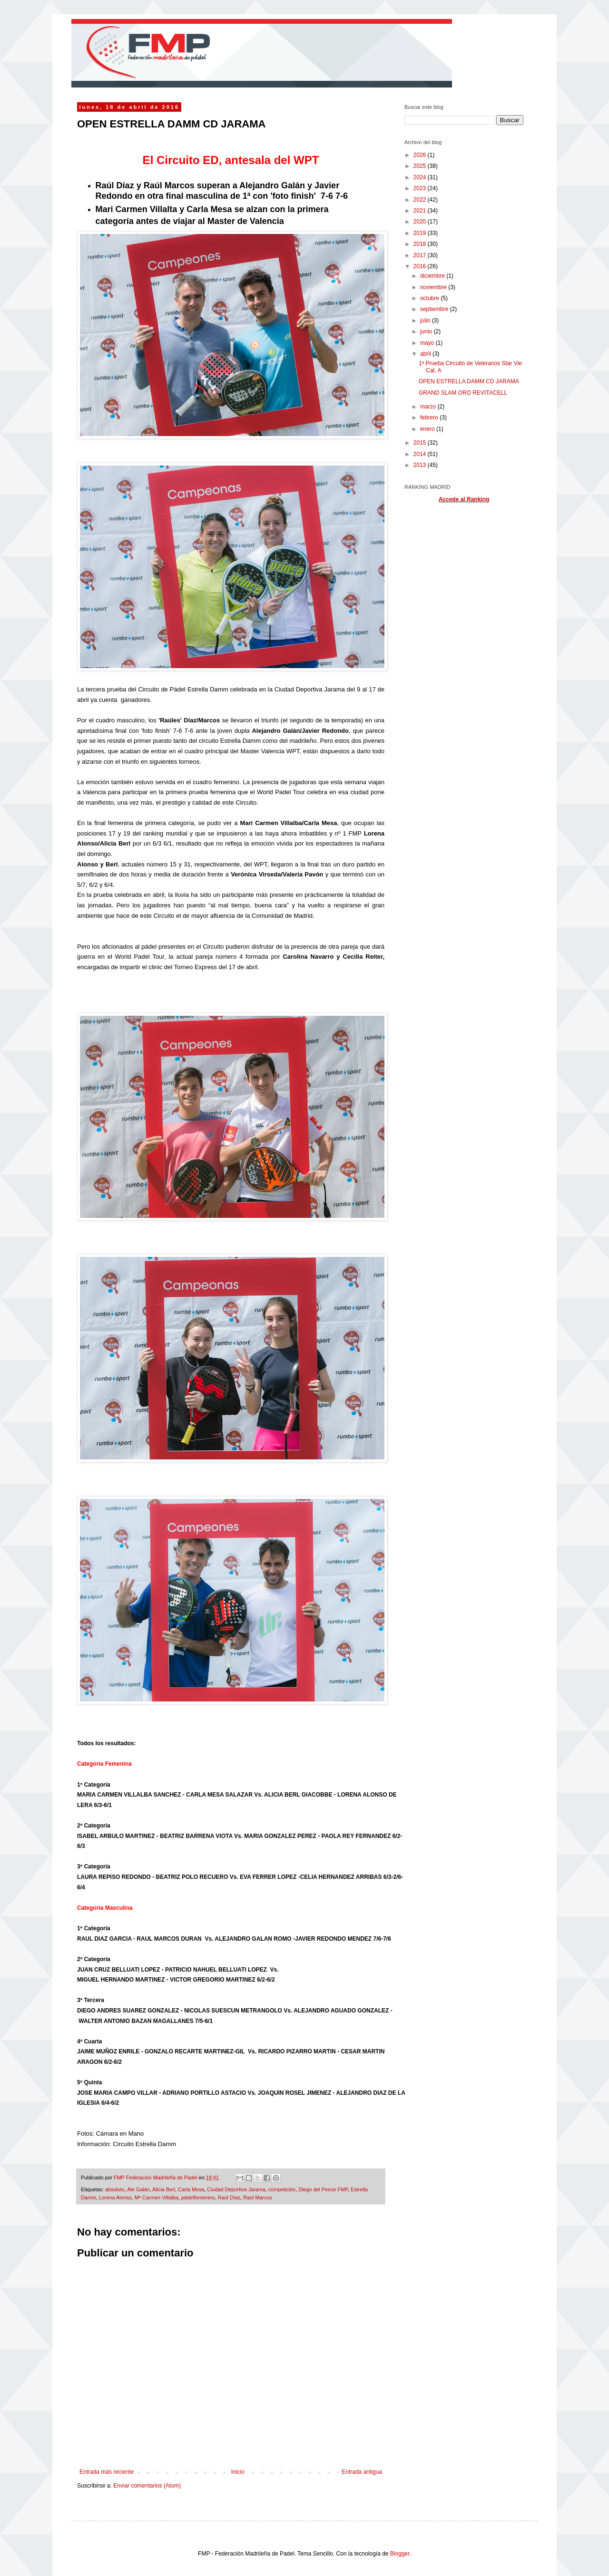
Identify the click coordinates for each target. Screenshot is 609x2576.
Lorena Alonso (115, 2197)
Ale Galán (138, 2189)
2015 (420, 442)
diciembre (433, 275)
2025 (420, 166)
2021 (420, 210)
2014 (420, 454)
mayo (428, 343)
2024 (420, 177)
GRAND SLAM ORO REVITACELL (463, 392)
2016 (420, 266)
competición (282, 2189)
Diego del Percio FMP (323, 2189)
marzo (429, 406)
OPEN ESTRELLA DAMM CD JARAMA (469, 381)
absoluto (115, 2189)
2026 (420, 155)
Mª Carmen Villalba (156, 2197)
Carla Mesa (191, 2189)
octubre (430, 298)
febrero (430, 417)
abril (426, 353)
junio (427, 331)
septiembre (435, 309)
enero (428, 429)
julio (426, 320)
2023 (420, 188)
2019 (420, 233)
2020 (420, 221)
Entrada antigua (362, 2472)
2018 (420, 244)
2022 (420, 199)
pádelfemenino (198, 2197)
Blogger (400, 2553)
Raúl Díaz (229, 2197)
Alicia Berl (163, 2189)
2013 (420, 465)
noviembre (434, 287)
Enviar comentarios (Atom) (147, 2485)
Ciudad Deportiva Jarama (236, 2189)
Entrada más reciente (106, 2472)
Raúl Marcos (257, 2197)
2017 (420, 255)
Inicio (238, 2472)
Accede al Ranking (464, 499)
